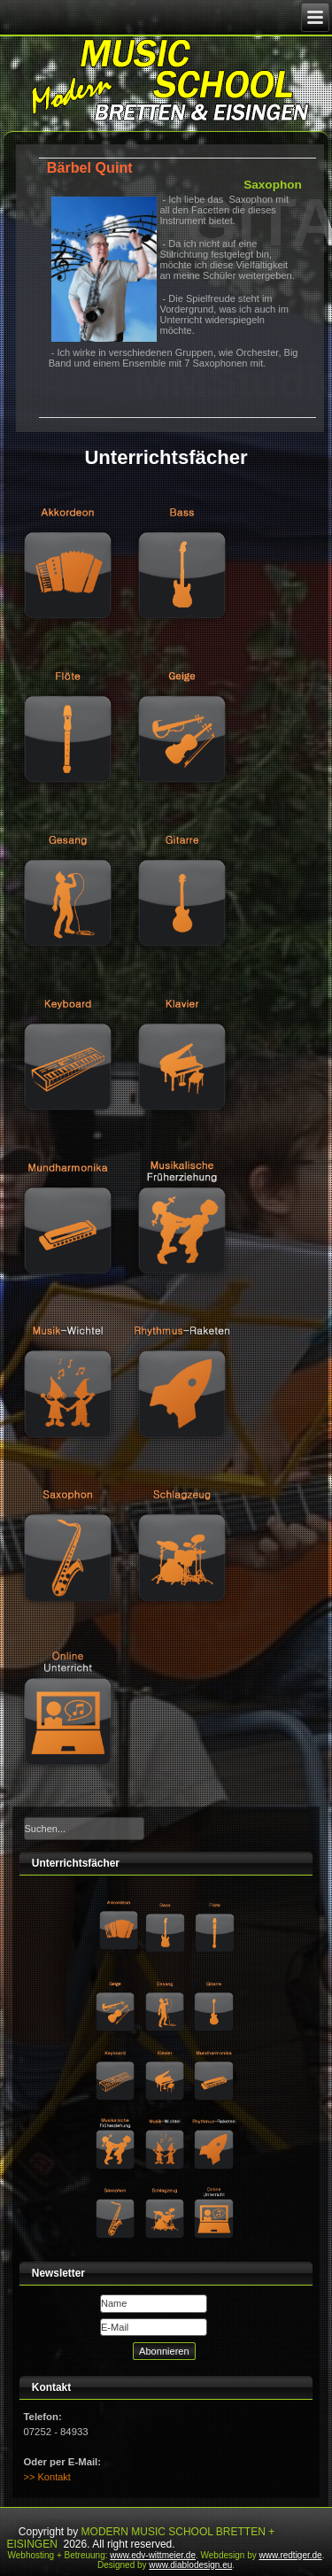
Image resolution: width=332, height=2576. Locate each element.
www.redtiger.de (290, 2555)
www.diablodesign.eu (190, 2565)
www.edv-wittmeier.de (153, 2555)
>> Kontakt (47, 2477)
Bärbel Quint (90, 167)
